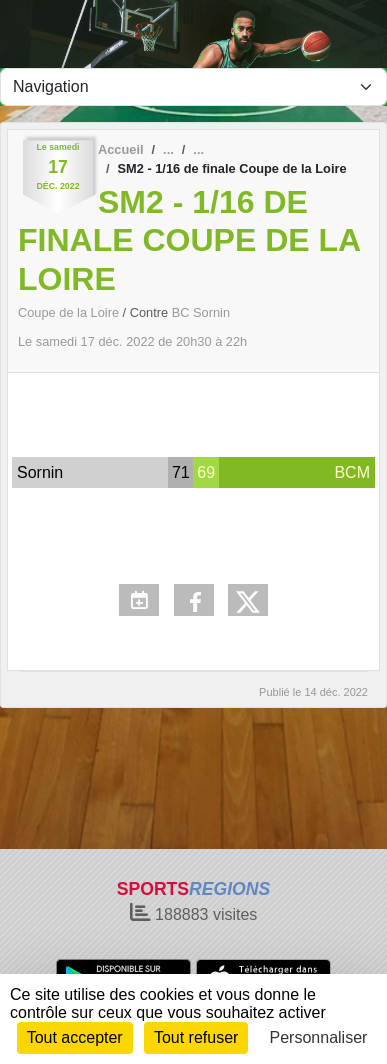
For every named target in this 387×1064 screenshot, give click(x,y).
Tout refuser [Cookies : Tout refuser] (196, 1037)
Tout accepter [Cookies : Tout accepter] (75, 1037)
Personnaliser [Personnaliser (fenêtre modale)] (319, 1037)
